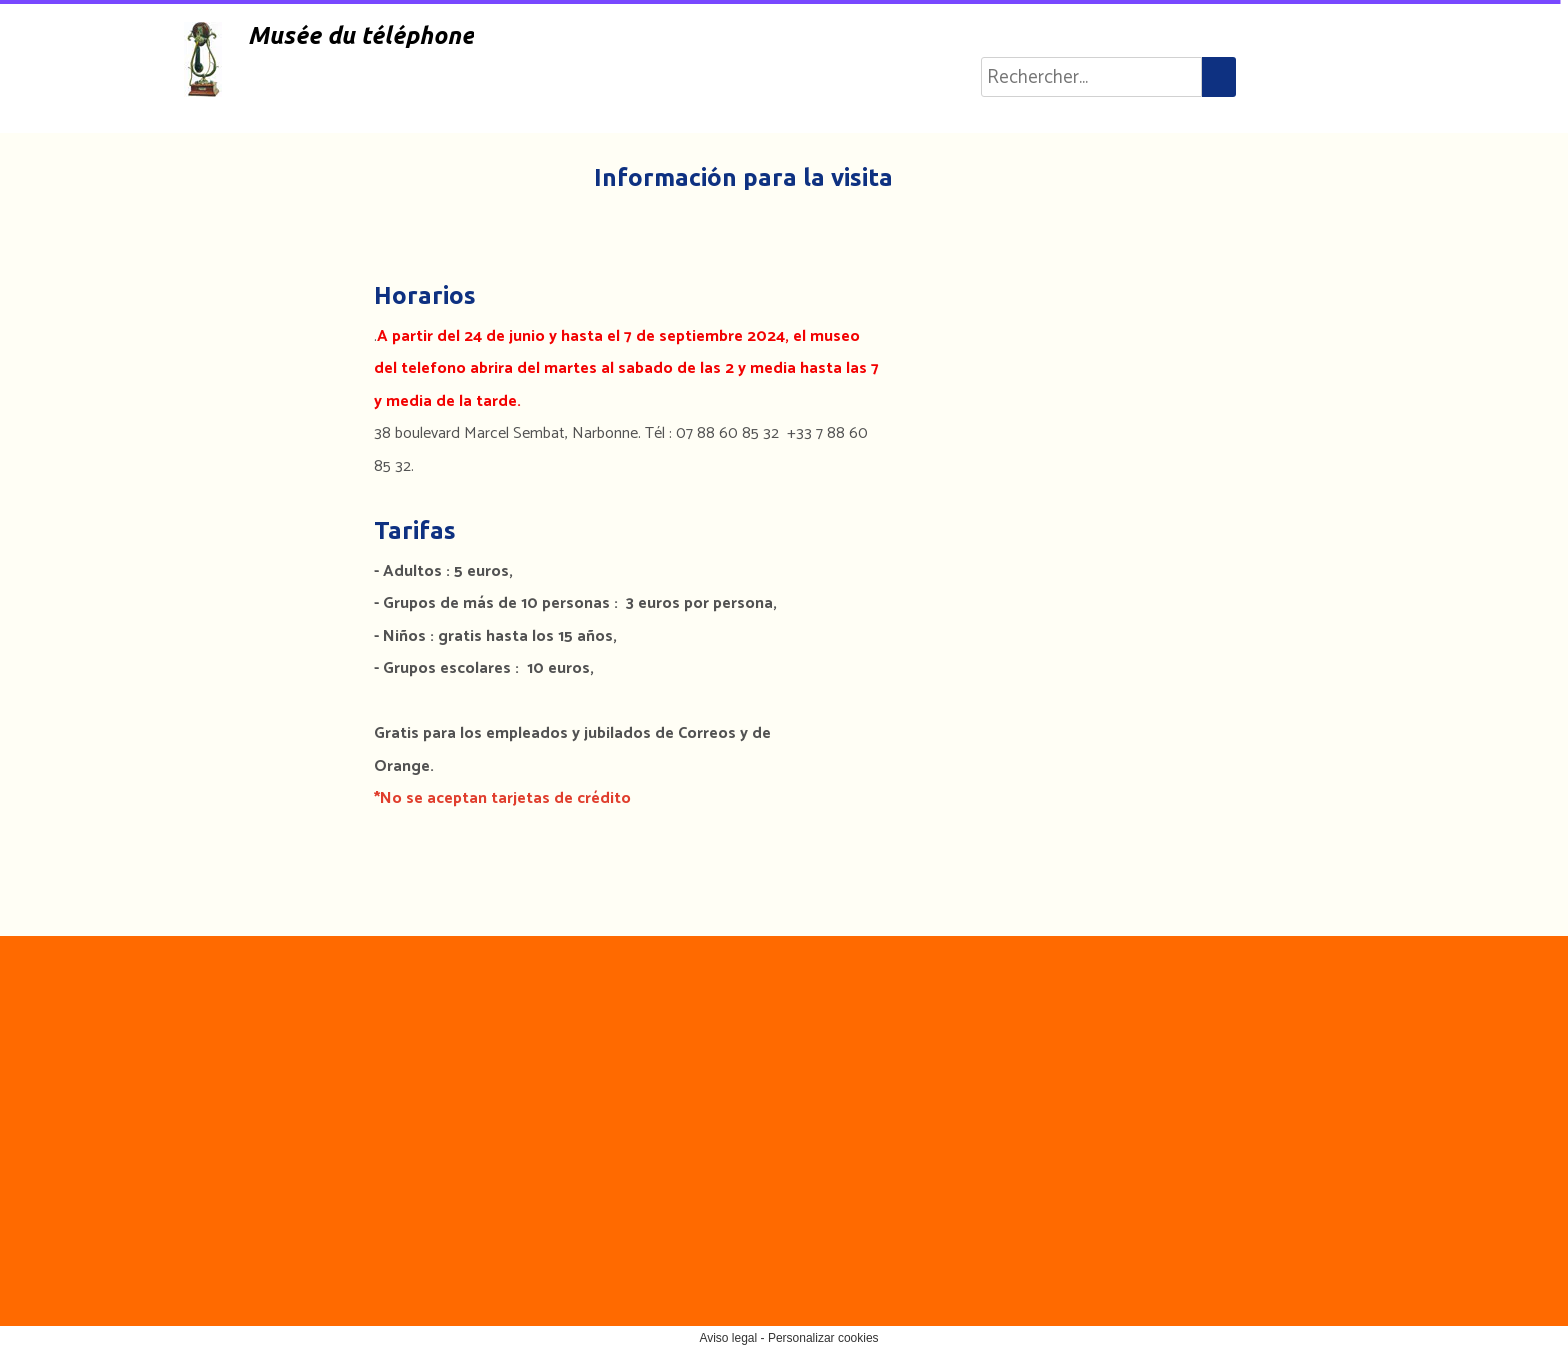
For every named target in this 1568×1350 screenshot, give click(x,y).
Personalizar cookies (823, 1338)
